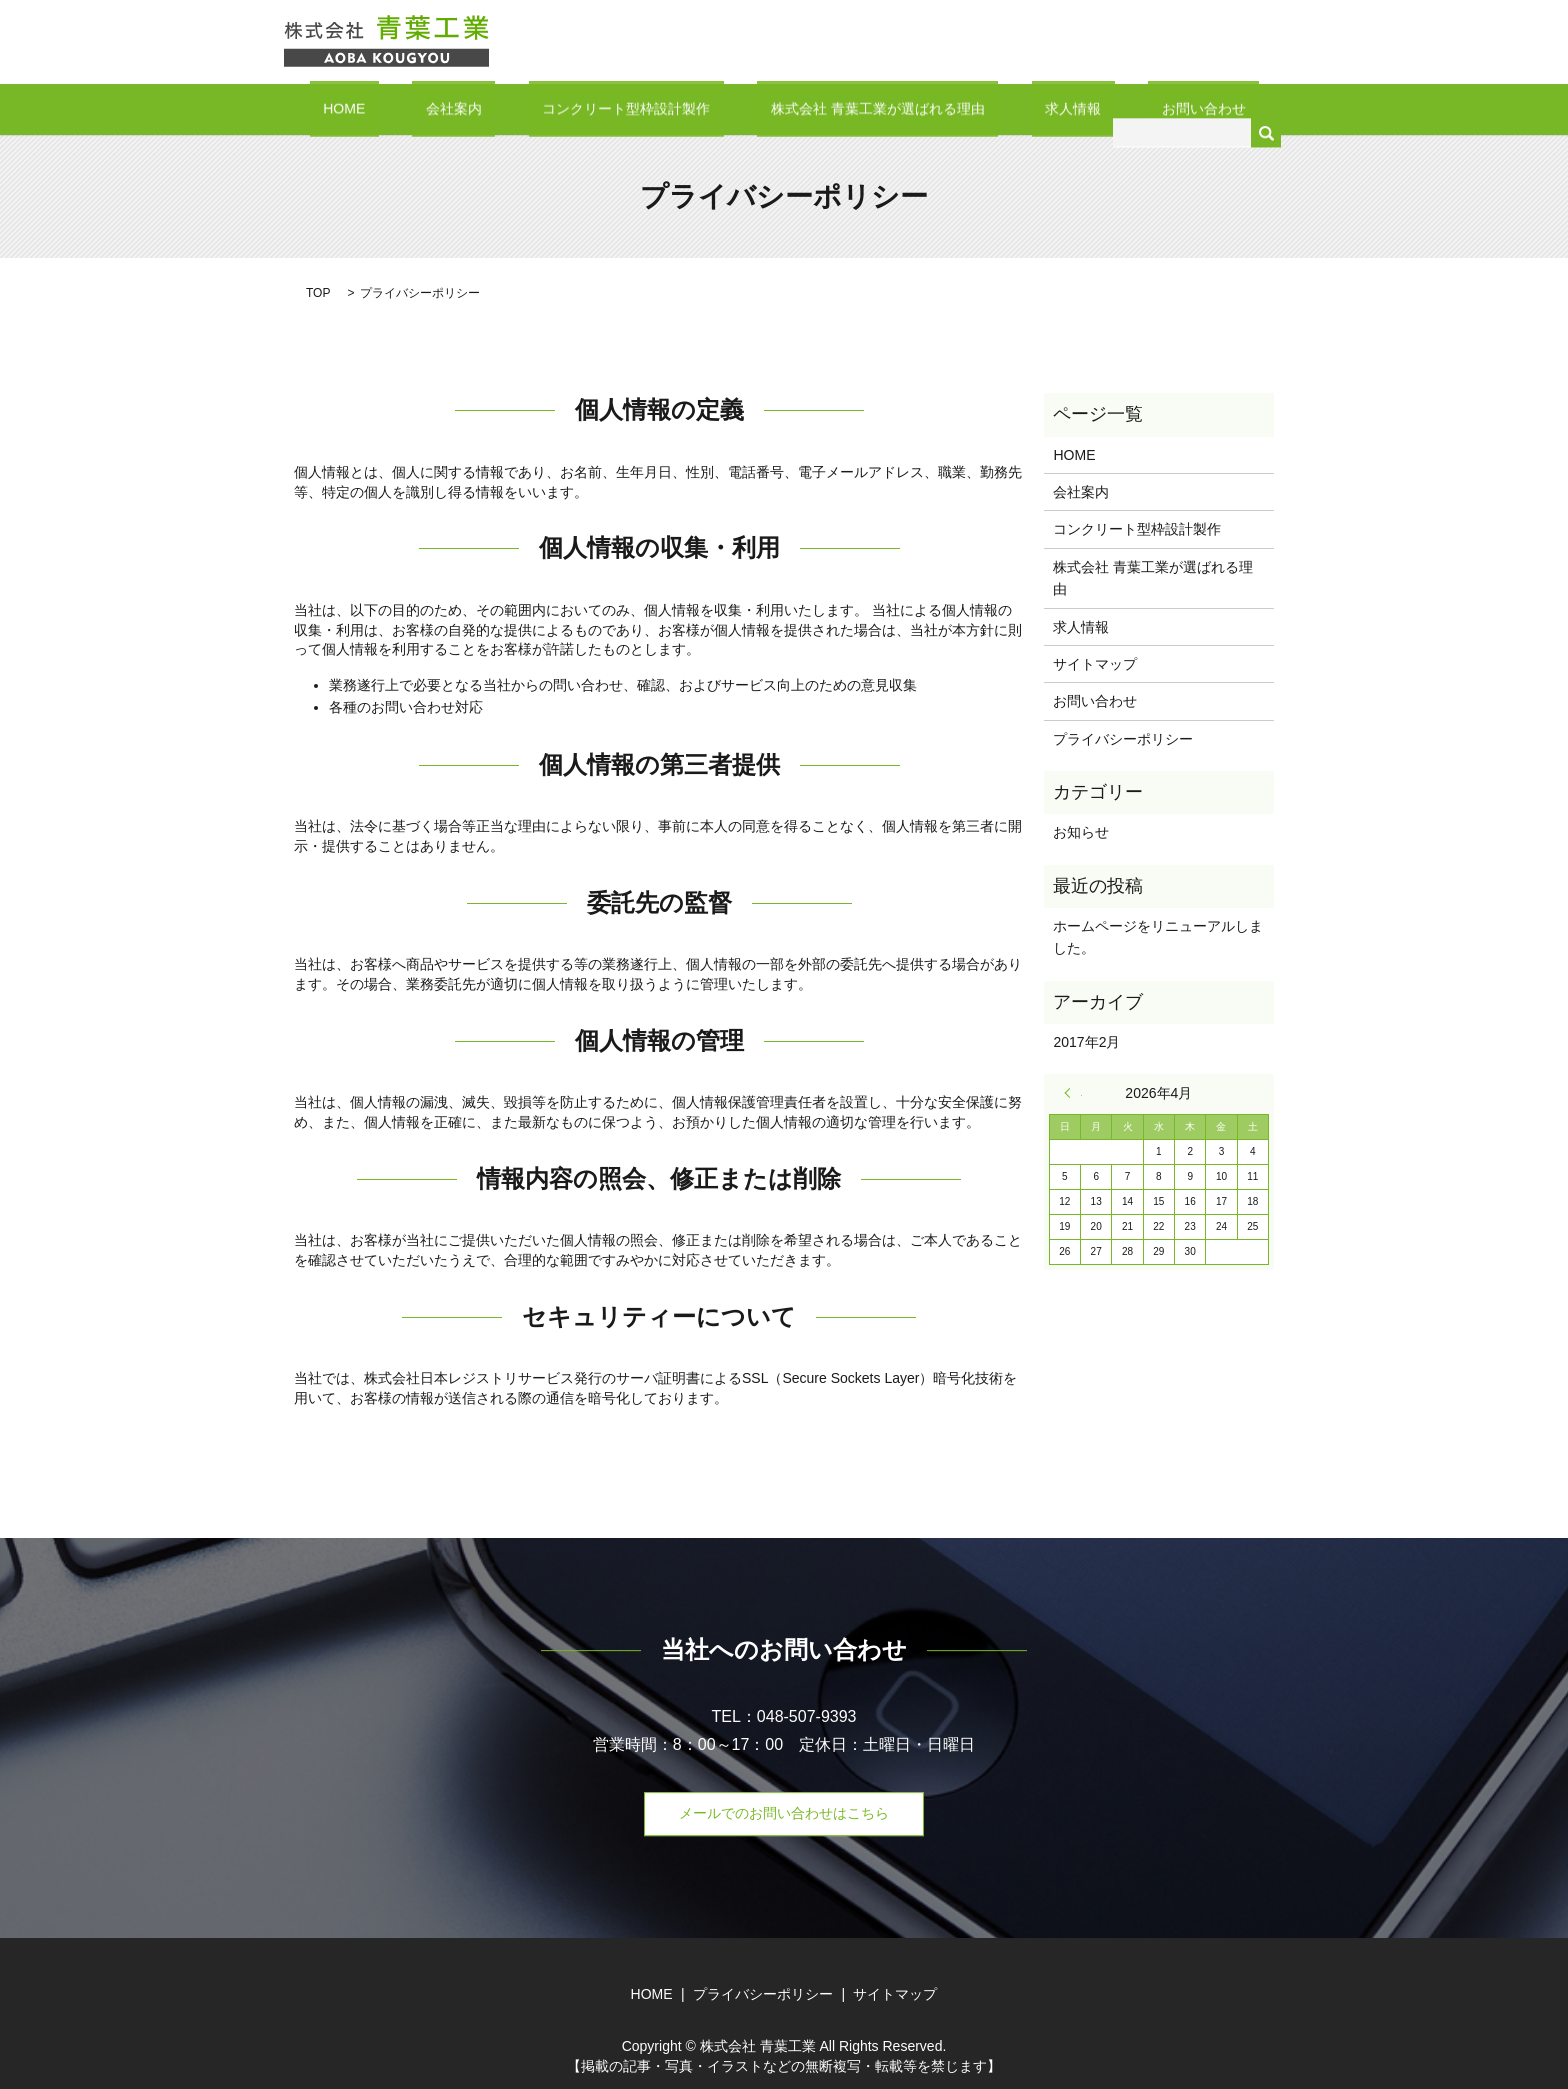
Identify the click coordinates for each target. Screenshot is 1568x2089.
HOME (411, 108)
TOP (318, 292)
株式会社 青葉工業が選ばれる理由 (864, 108)
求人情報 (1032, 108)
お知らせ (1081, 831)
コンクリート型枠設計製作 (639, 108)
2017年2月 (1086, 1041)
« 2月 (1073, 1092)
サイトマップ (1095, 663)
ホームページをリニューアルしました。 (1158, 936)
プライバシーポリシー (1123, 737)
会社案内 (494, 108)
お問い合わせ (1136, 108)
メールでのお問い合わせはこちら (784, 1812)
